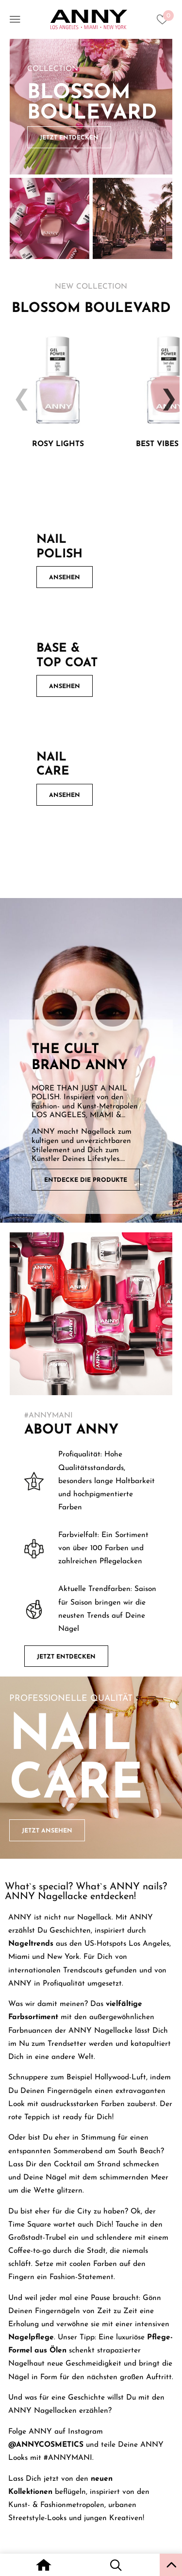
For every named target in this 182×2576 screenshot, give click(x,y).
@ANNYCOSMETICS (45, 2445)
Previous (17, 392)
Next (164, 392)
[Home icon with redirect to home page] (43, 2566)
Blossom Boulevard (92, 103)
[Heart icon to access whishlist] (165, 22)
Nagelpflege (31, 2337)
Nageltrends (30, 1944)
